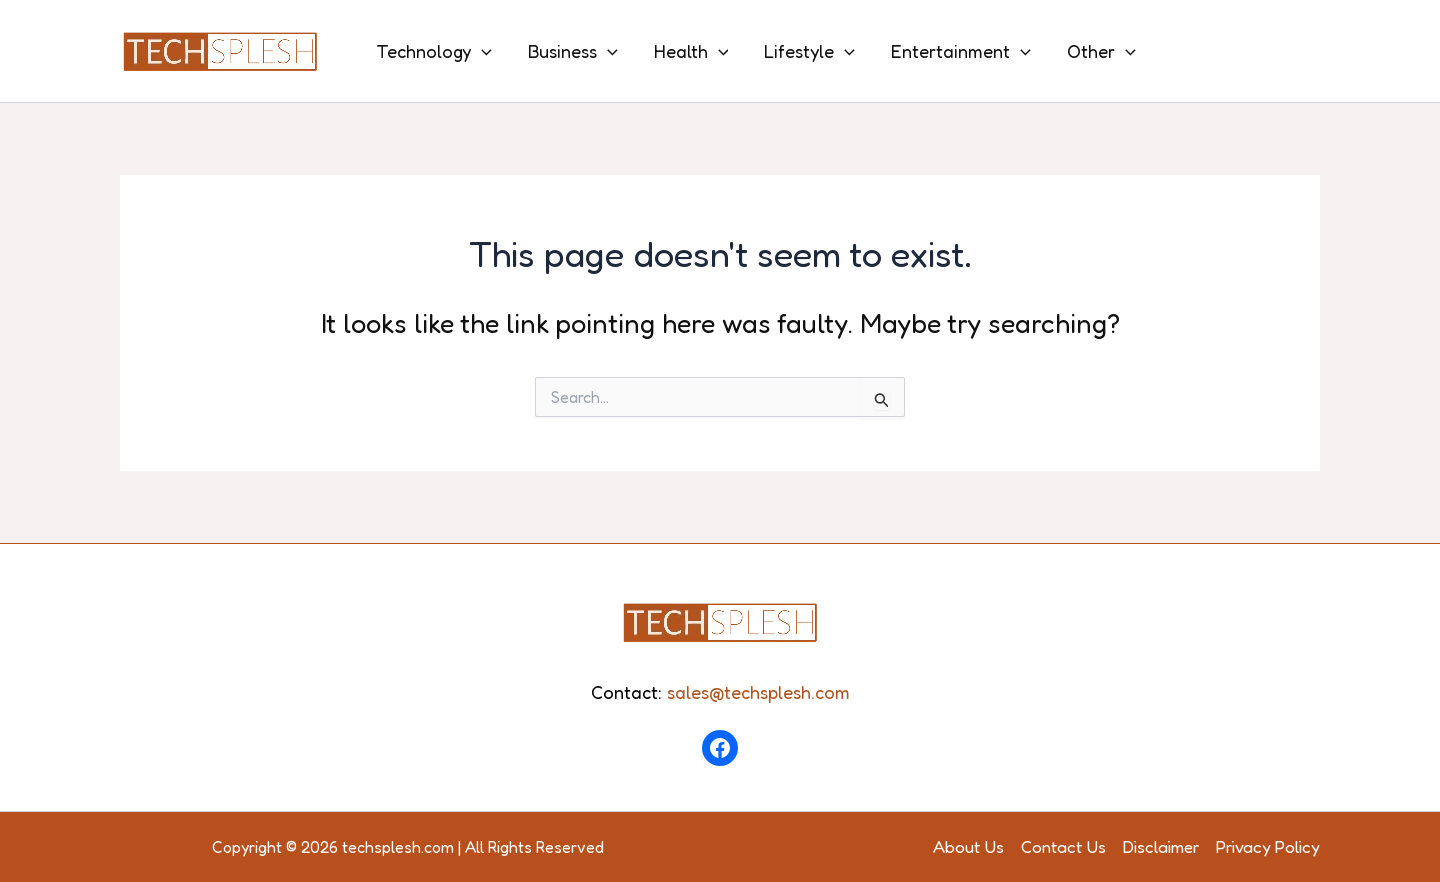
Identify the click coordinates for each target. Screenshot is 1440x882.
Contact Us (1063, 846)
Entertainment (961, 51)
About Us (968, 846)
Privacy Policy (1268, 846)
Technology (434, 51)
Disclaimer (1161, 846)
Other (1101, 51)
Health (691, 51)
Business (573, 51)
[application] (481, 51)
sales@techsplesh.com (758, 692)
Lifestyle (809, 51)
